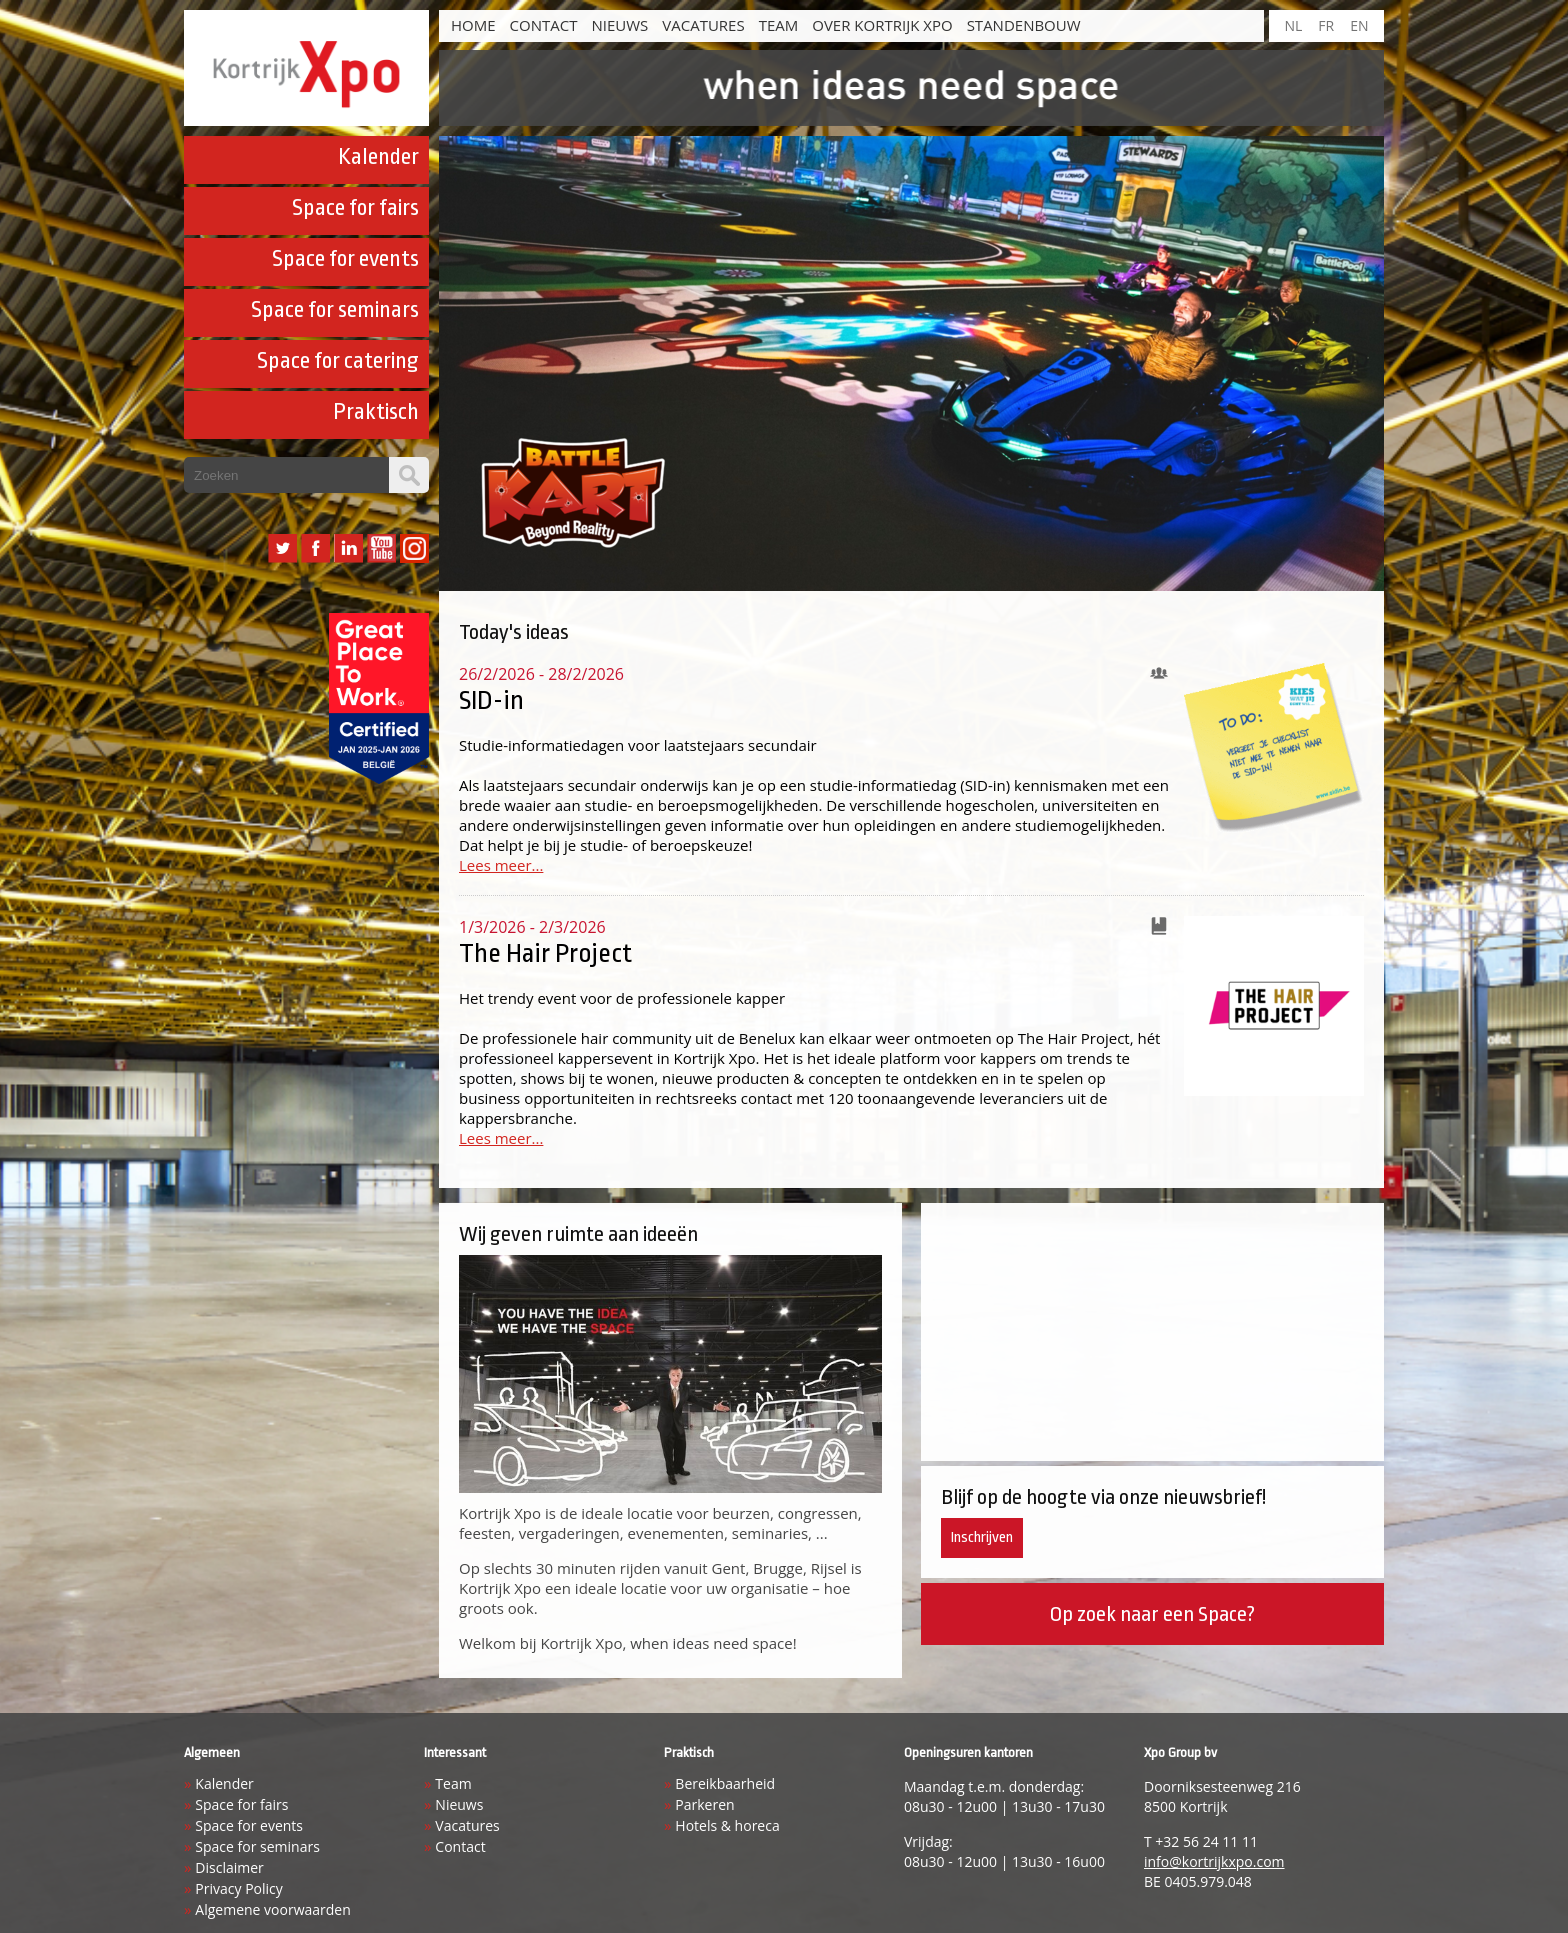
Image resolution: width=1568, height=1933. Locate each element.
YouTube (381, 548)
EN (1359, 25)
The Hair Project (545, 953)
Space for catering (338, 361)
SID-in (491, 700)
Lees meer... (501, 865)
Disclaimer (229, 1867)
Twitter (282, 548)
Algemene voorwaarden (272, 1909)
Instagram (414, 548)
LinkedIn (348, 548)
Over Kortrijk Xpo (882, 25)
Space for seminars (335, 310)
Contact (544, 25)
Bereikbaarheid (725, 1783)
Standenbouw (1024, 25)
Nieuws (619, 25)
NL (1293, 25)
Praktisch (376, 412)
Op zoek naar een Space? (1152, 1614)
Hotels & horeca (727, 1825)
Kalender (378, 157)
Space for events (345, 259)
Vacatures (703, 25)
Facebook (315, 548)
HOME (473, 25)
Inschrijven (982, 1537)
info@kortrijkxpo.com (1214, 1861)
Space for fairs (355, 208)
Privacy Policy (238, 1888)
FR (1326, 25)
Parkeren (704, 1804)
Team (779, 25)
